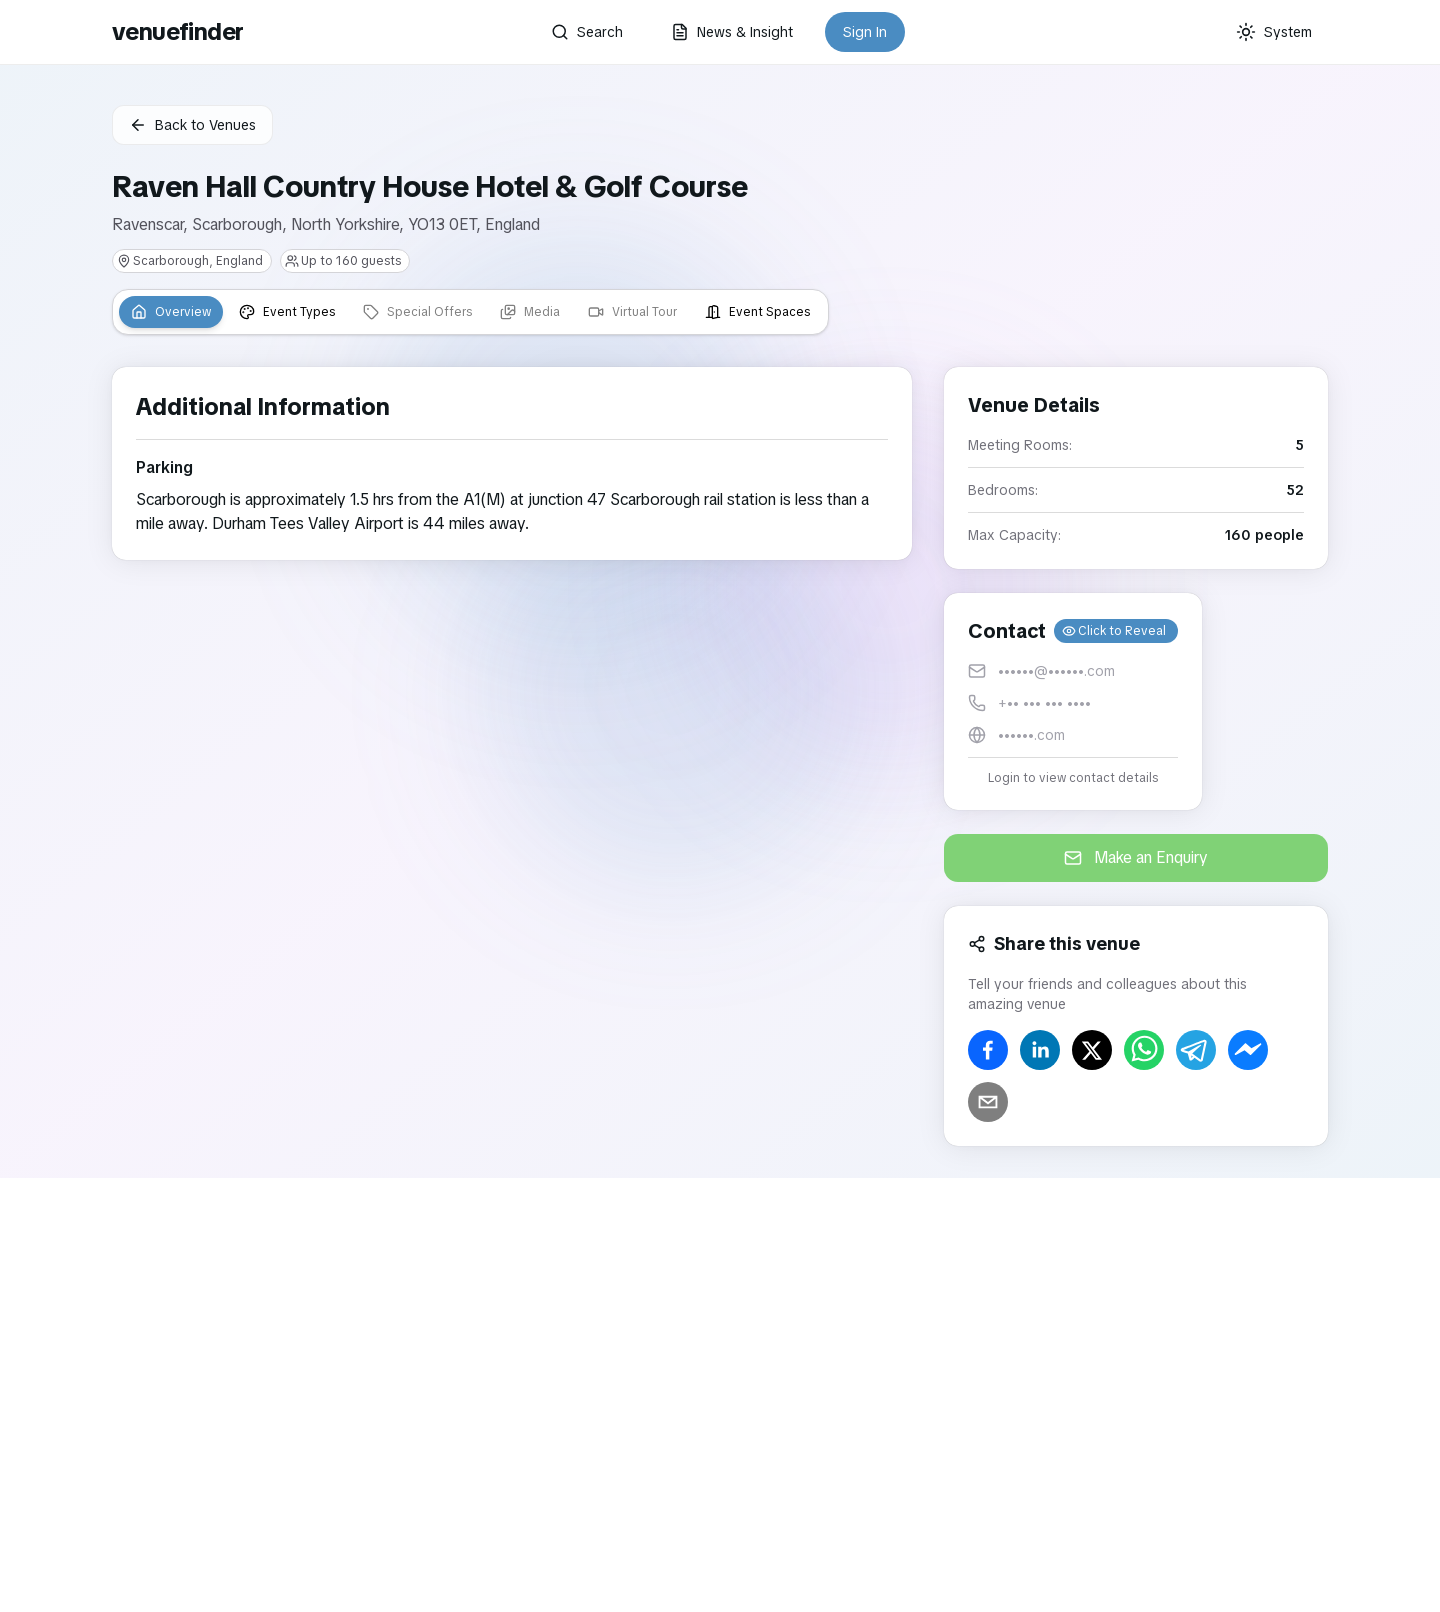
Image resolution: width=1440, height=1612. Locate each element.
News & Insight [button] (732, 32)
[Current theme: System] (1274, 32)
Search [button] (587, 32)
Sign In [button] (865, 32)
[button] (1073, 701)
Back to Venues (192, 125)
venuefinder (177, 31)
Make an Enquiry (1136, 857)
